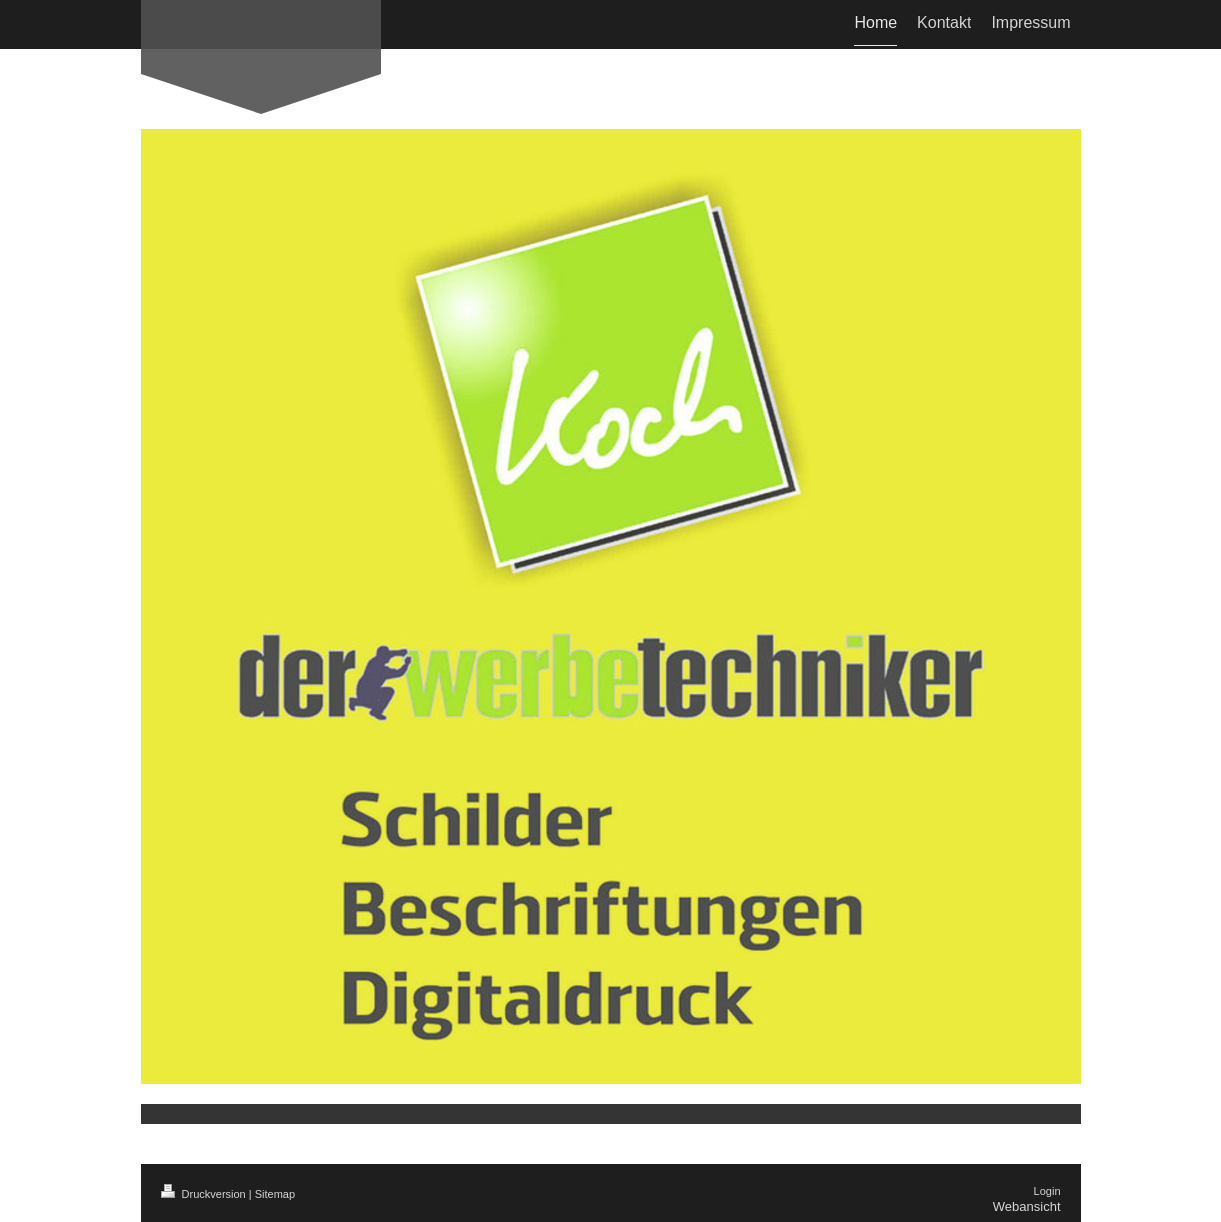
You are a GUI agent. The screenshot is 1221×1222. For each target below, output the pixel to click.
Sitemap (275, 1194)
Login (1047, 1191)
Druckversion (205, 1194)
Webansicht (1027, 1206)
